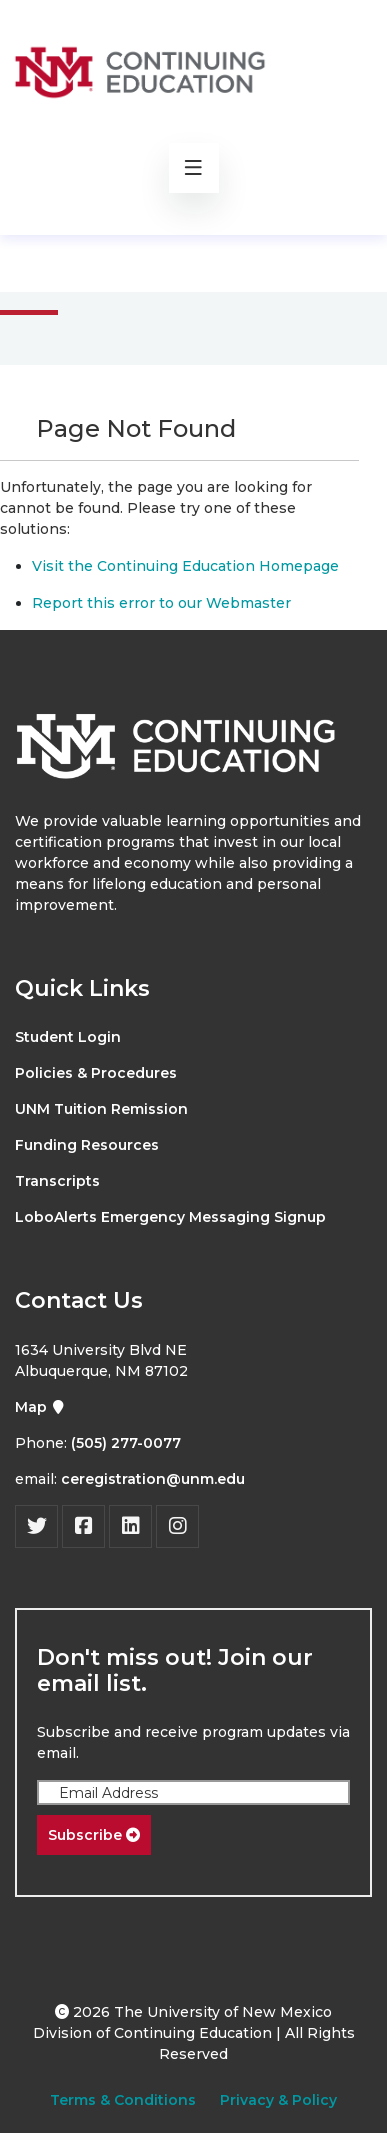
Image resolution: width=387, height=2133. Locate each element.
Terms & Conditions (123, 2100)
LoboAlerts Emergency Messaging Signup (170, 1217)
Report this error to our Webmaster (161, 603)
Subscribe (94, 1835)
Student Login (68, 1037)
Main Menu (87, 262)
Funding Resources (87, 1145)
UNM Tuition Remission (101, 1109)
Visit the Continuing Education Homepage (185, 566)
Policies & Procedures (96, 1073)
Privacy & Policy (278, 2100)
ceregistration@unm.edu (153, 1479)
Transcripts (57, 1181)
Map (40, 1407)
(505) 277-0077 (126, 1443)
